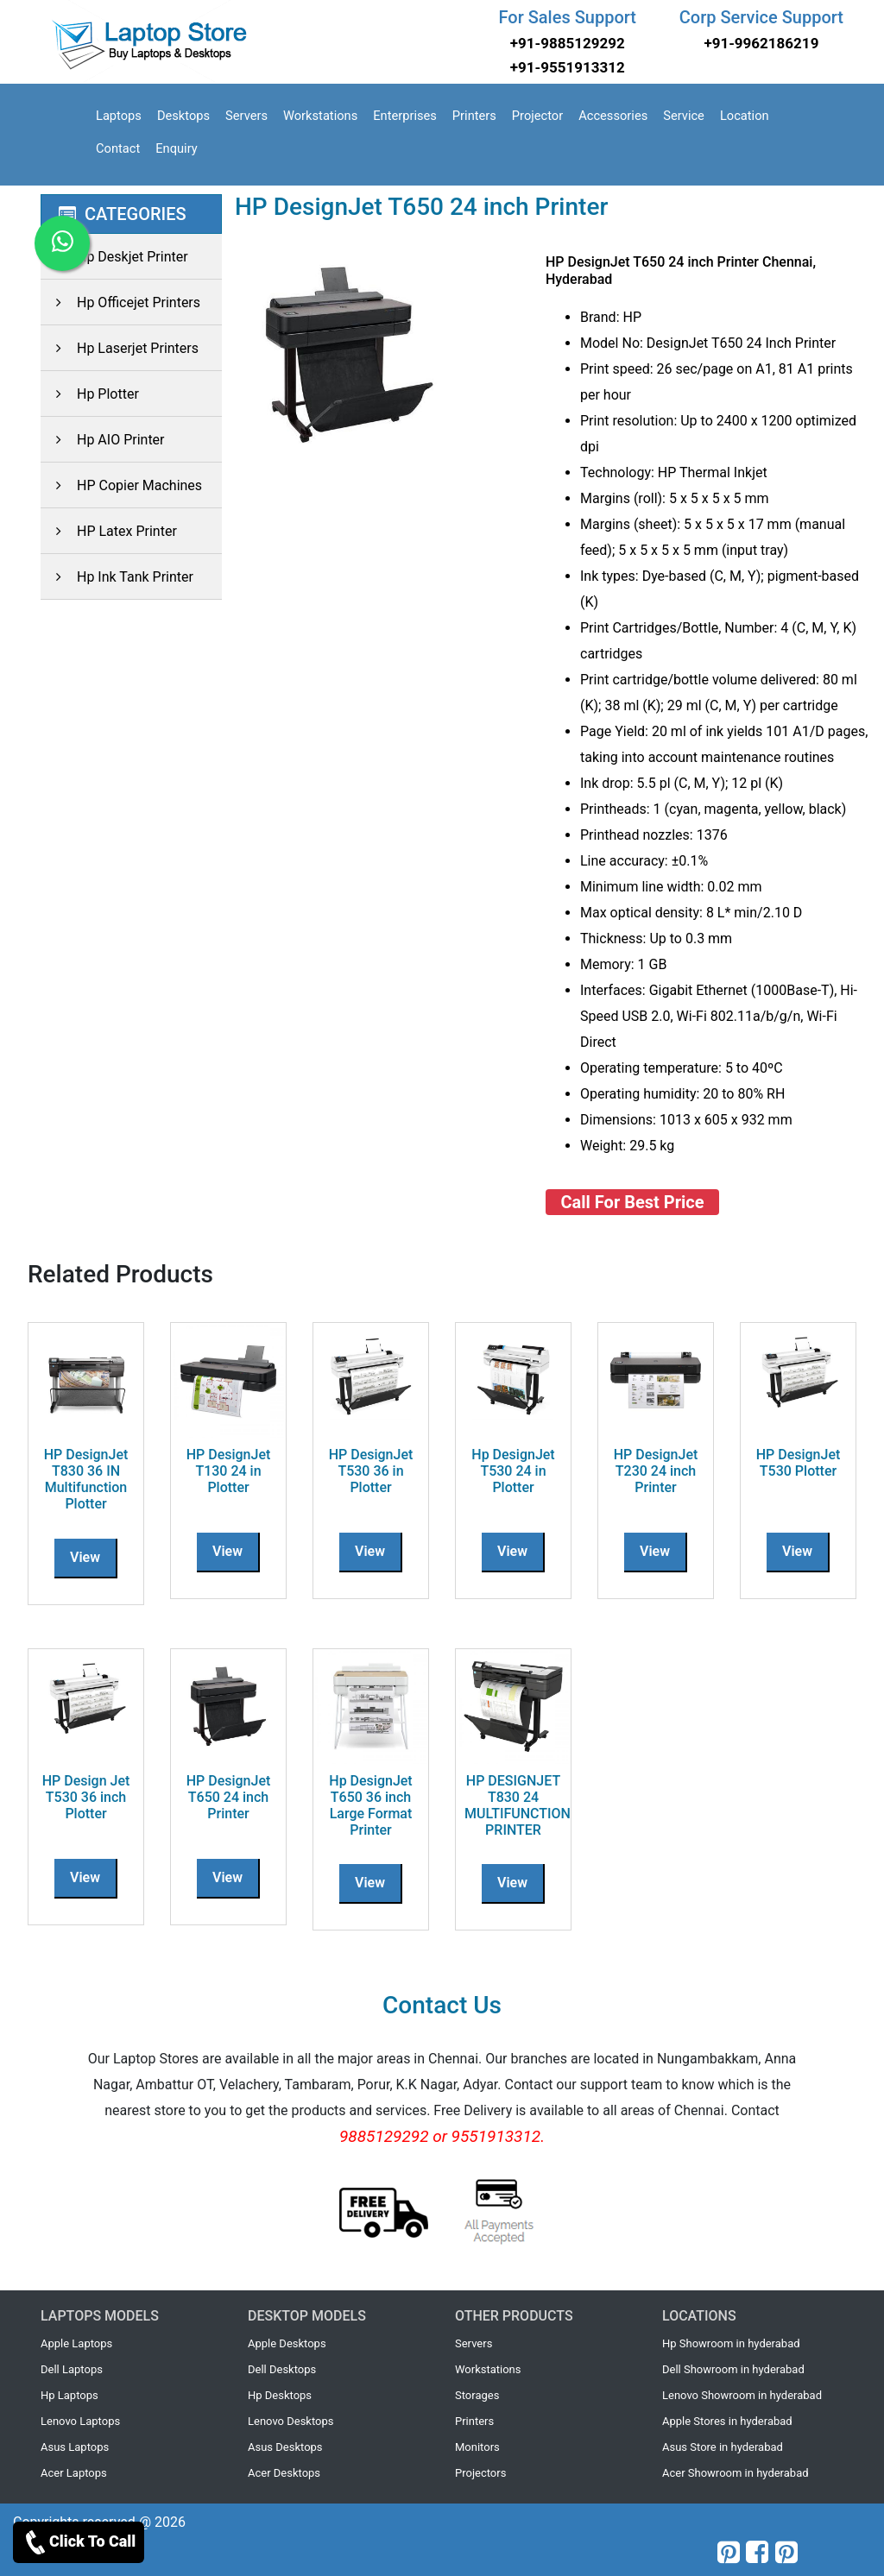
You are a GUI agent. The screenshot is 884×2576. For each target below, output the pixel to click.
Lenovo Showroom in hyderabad (742, 2395)
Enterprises (405, 115)
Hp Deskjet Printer (114, 257)
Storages (477, 2395)
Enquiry (176, 148)
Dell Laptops (72, 2369)
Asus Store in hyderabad (722, 2447)
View (85, 1557)
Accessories (612, 115)
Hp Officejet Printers (120, 302)
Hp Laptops (69, 2395)
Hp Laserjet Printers (120, 348)
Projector (537, 115)
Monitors (477, 2447)
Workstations (320, 115)
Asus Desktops (285, 2447)
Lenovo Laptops (80, 2421)
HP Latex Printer (109, 531)
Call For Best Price (632, 1202)
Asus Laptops (75, 2447)
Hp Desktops (280, 2395)
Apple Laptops (76, 2343)
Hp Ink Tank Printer (117, 577)
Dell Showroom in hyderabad (733, 2369)
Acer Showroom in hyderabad (735, 2472)
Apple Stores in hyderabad (727, 2421)
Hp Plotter (90, 394)
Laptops (119, 115)
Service (683, 115)
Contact (118, 148)
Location (744, 115)
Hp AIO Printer (103, 439)
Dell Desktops (282, 2369)
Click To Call (79, 2542)
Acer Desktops (284, 2472)
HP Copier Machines (121, 485)
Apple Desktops (287, 2343)
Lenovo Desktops (291, 2421)
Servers (246, 115)
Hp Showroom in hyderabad (731, 2343)
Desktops (183, 115)
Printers (474, 115)
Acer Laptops (74, 2472)
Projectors (480, 2472)
